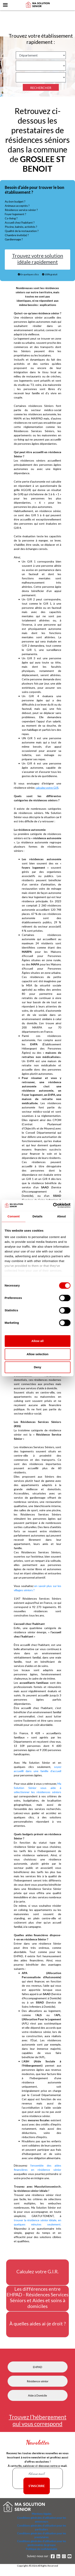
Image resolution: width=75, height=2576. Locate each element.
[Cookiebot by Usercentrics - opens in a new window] (53, 1205)
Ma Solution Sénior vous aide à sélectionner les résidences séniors (37, 1788)
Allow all (37, 1341)
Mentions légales (41, 2513)
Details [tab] (38, 1216)
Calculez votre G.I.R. (37, 2271)
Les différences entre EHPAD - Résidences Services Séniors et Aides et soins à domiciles (37, 2297)
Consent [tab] (13, 1216)
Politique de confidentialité (41, 2549)
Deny (37, 1367)
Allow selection (37, 1354)
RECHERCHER (40, 88)
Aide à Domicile (37, 2395)
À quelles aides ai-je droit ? (37, 2323)
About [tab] (61, 1216)
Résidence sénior (37, 2381)
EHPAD (37, 2367)
